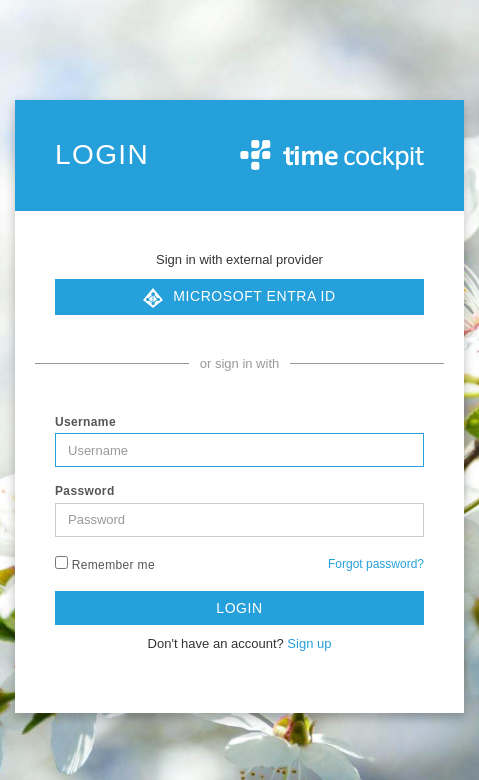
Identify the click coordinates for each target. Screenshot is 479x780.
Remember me (105, 564)
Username (85, 422)
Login (239, 608)
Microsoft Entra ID (239, 298)
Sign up (309, 643)
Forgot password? (376, 564)
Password (85, 491)
